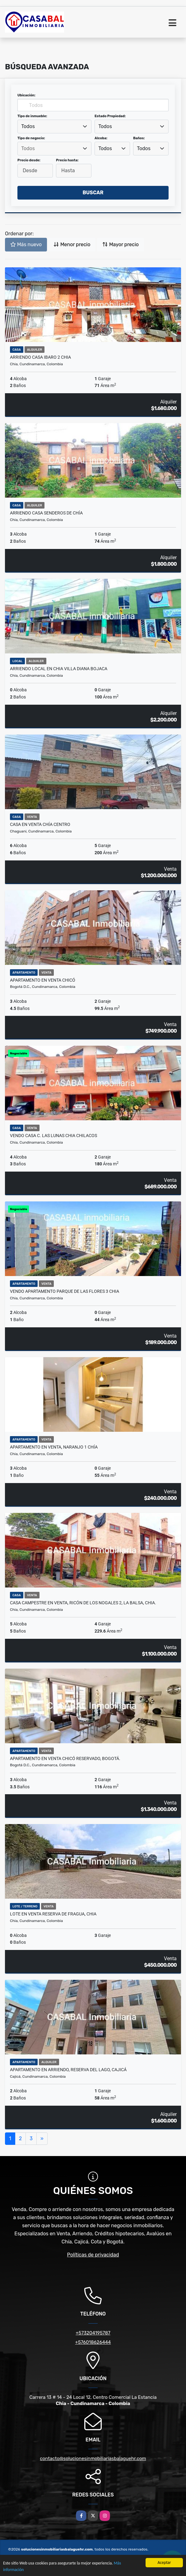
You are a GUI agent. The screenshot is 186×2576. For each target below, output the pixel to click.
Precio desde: (28, 160)
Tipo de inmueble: (32, 116)
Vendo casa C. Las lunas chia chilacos (53, 1135)
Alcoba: (101, 138)
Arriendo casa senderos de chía (46, 512)
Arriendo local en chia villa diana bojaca (58, 668)
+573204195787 (93, 2333)
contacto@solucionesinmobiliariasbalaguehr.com (93, 2458)
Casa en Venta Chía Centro (40, 824)
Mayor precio (120, 244)
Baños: (139, 138)
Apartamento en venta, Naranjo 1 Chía (54, 1447)
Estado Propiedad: (110, 116)
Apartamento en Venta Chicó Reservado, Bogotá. (65, 1758)
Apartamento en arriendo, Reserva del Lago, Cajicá (68, 2069)
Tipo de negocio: (31, 138)
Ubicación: (26, 95)
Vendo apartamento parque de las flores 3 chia (64, 1291)
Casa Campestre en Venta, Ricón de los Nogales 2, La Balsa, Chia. (83, 1602)
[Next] (42, 2138)
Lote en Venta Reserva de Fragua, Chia (53, 1913)
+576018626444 (93, 2342)
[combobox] (54, 126)
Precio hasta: (67, 160)
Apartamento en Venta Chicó (42, 980)
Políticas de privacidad (93, 2255)
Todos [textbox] (28, 126)
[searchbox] (54, 149)
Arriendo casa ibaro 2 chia (40, 357)
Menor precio (71, 244)
